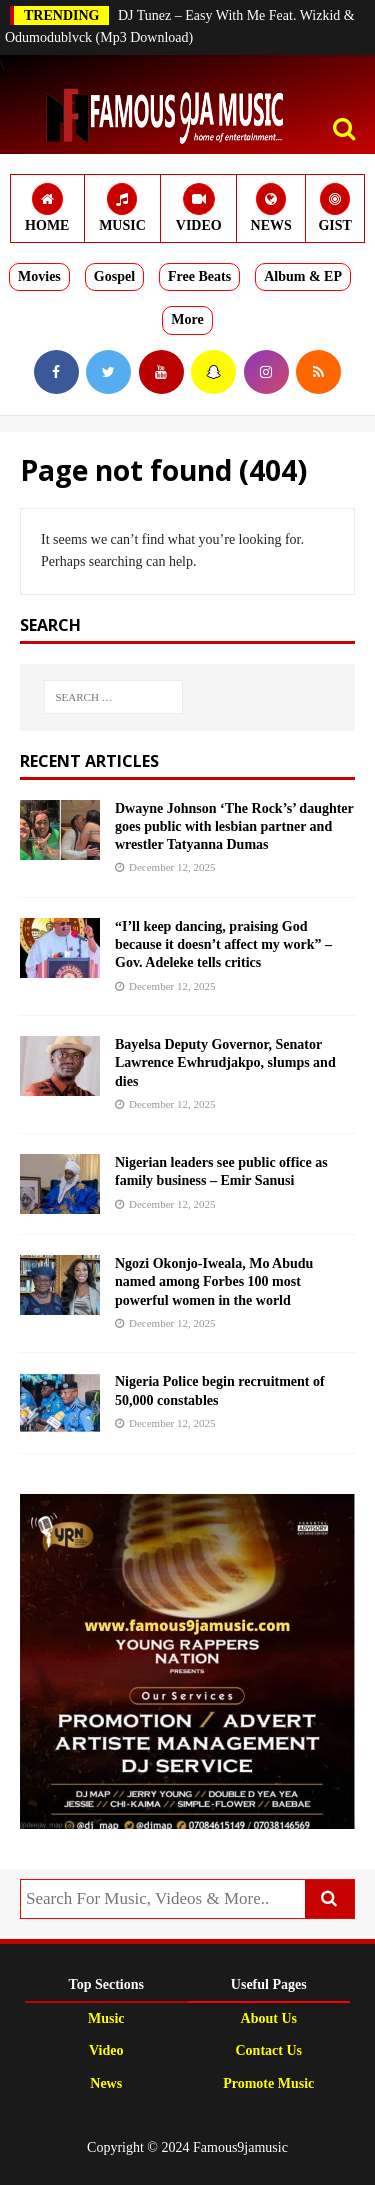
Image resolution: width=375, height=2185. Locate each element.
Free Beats (199, 276)
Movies (39, 276)
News (106, 2083)
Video (106, 2050)
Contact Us (269, 2050)
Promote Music (268, 2083)
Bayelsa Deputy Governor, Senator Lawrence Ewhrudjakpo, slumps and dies (225, 1062)
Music (106, 2018)
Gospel (114, 276)
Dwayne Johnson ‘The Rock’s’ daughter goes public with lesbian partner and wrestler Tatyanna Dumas (234, 826)
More (187, 319)
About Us (269, 2018)
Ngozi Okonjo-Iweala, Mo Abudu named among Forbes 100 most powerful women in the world (214, 1281)
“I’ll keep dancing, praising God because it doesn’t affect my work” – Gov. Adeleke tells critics (223, 944)
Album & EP (303, 276)
